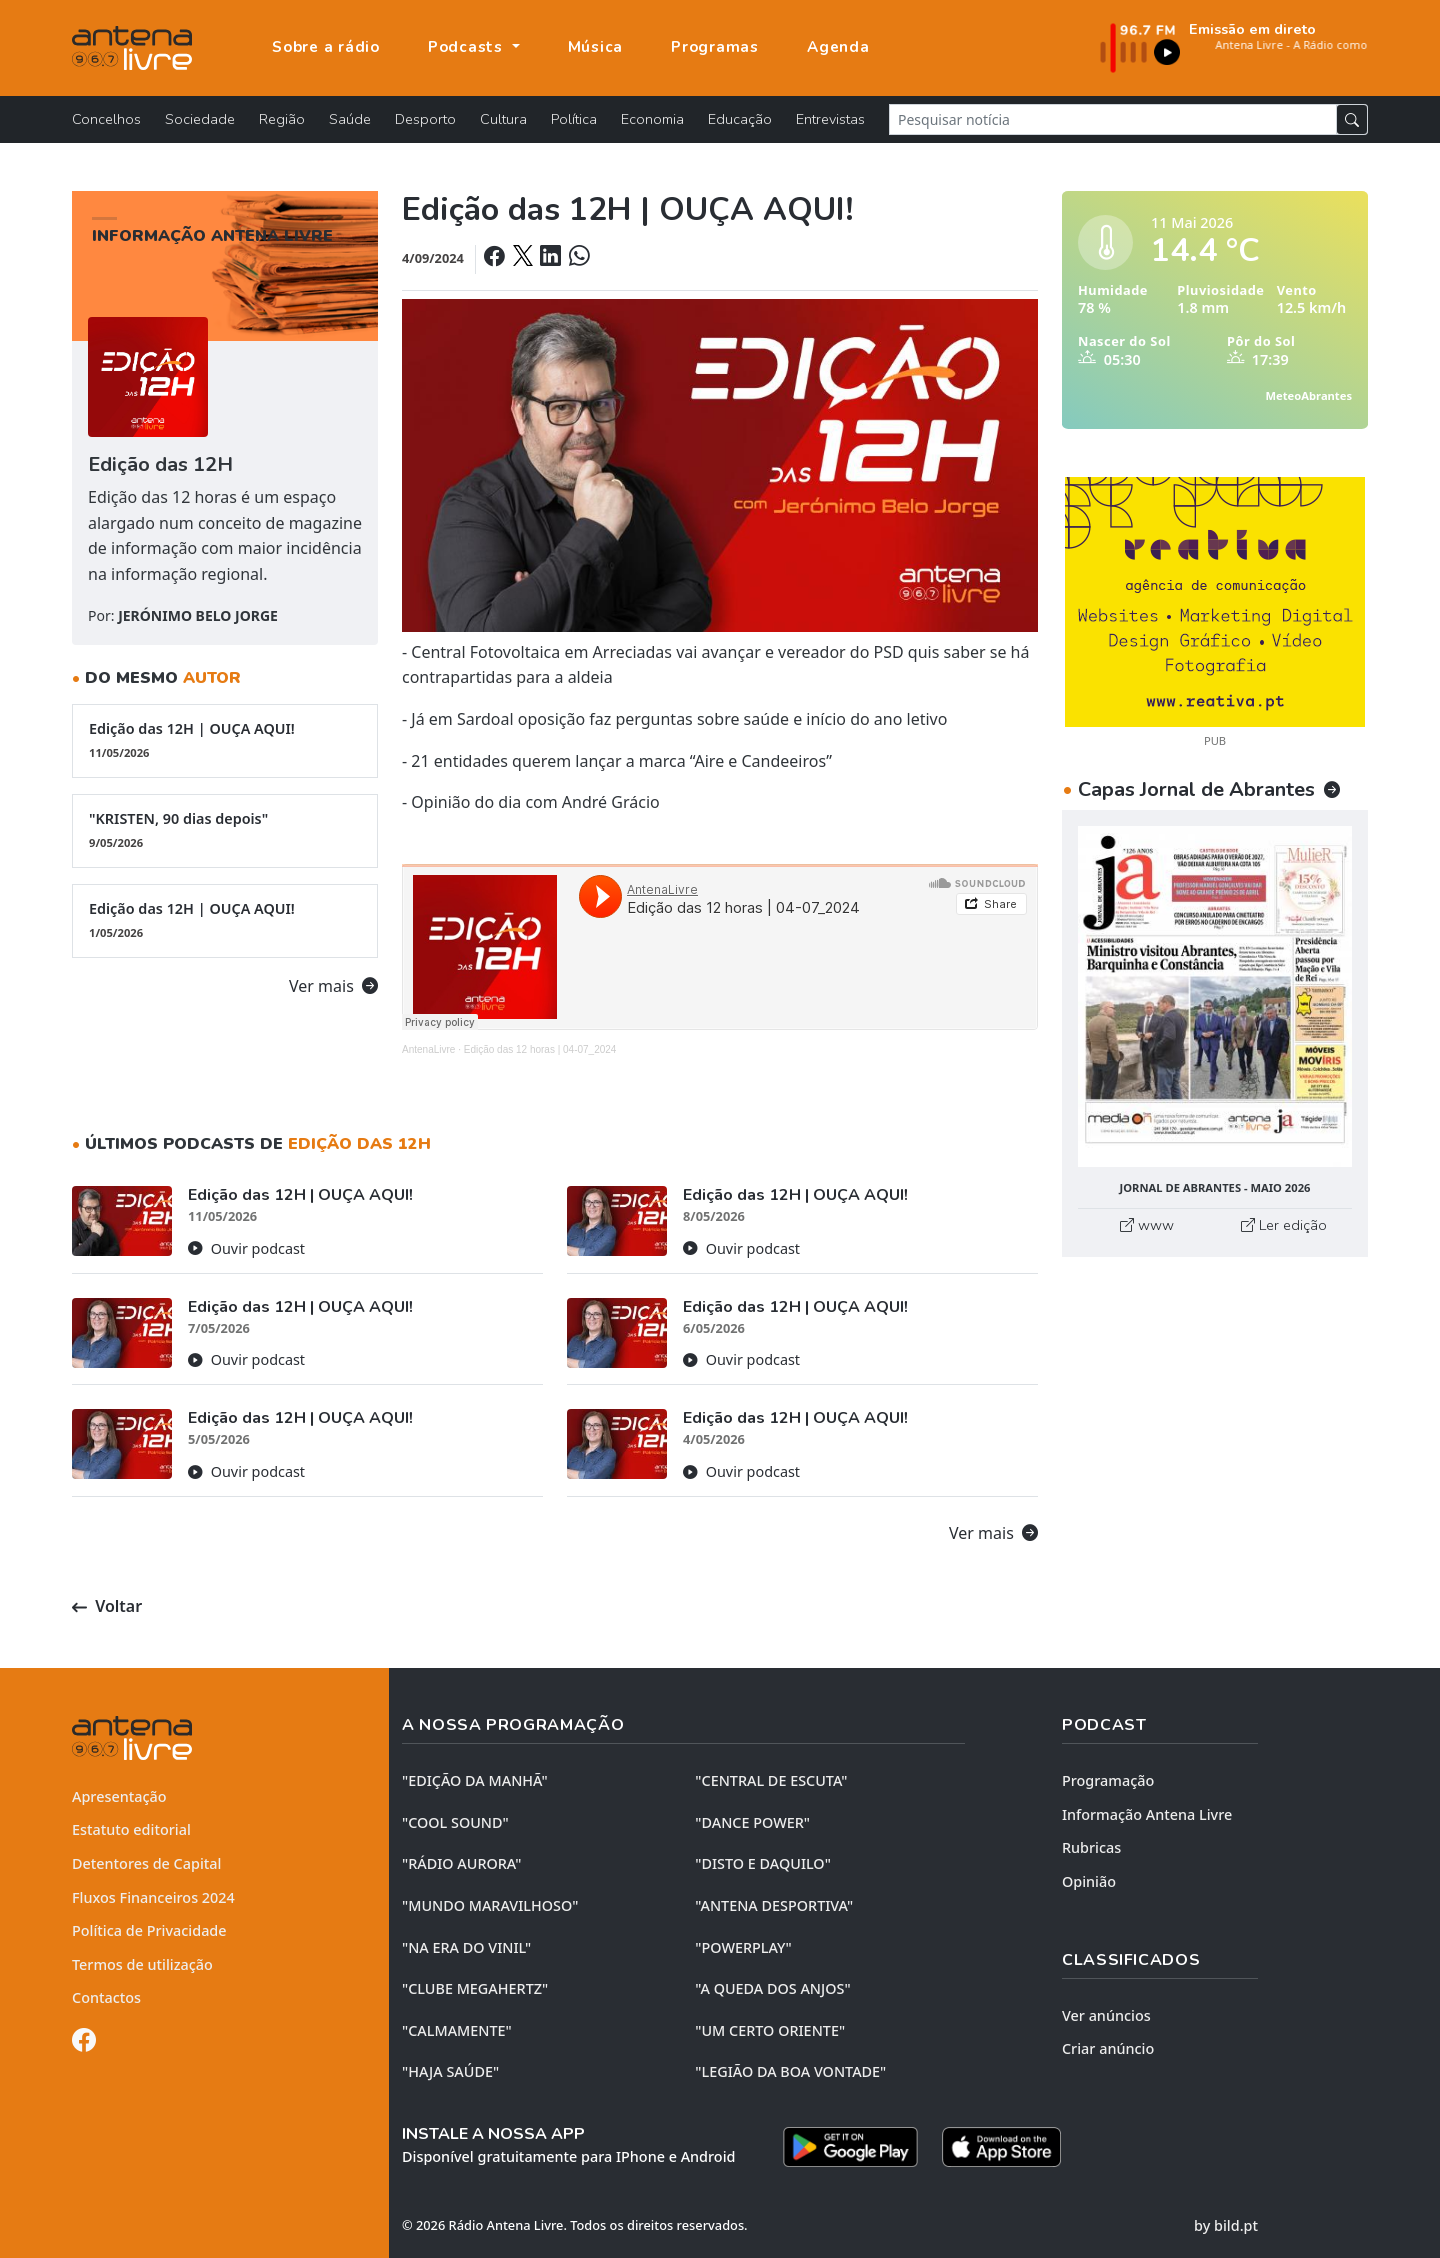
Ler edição (1284, 1225)
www (1147, 1225)
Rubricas (1091, 1847)
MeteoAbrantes (1309, 395)
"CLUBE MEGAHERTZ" (475, 1988)
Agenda (838, 47)
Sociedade (200, 119)
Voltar (107, 1606)
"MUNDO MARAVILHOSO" (490, 1905)
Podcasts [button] (468, 47)
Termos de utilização (142, 1964)
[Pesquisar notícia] (1113, 119)
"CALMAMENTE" (457, 2030)
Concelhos (106, 119)
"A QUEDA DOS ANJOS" (772, 1988)
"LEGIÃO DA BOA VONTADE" (790, 2071)
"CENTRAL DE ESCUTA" (771, 1780)
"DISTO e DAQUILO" (763, 1863)
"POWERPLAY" (743, 1947)
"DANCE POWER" (752, 1822)
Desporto (425, 119)
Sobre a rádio (326, 47)
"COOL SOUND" (455, 1822)
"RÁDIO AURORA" (461, 1863)
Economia (652, 119)
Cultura (503, 119)
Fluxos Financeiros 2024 (153, 1897)
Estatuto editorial (131, 1829)
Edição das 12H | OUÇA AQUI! (225, 740)
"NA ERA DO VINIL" (466, 1947)
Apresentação (119, 1796)
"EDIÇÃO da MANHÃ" (475, 1780)
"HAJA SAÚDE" (450, 2071)
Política (574, 119)
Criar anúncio (1108, 2048)
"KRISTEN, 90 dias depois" (225, 830)
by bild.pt (1226, 2225)
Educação (740, 119)
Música (596, 47)
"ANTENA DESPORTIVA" (774, 1905)
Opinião (1089, 1881)
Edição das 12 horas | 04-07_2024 (540, 1049)
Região (282, 119)
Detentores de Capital (146, 1863)
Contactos (106, 1997)
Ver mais (333, 986)
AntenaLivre (428, 1049)
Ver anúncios (1106, 2015)
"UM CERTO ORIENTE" (770, 2030)
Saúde (350, 119)
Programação (1108, 1780)
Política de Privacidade (149, 1930)
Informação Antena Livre (1147, 1814)
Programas (715, 47)
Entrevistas (830, 119)
